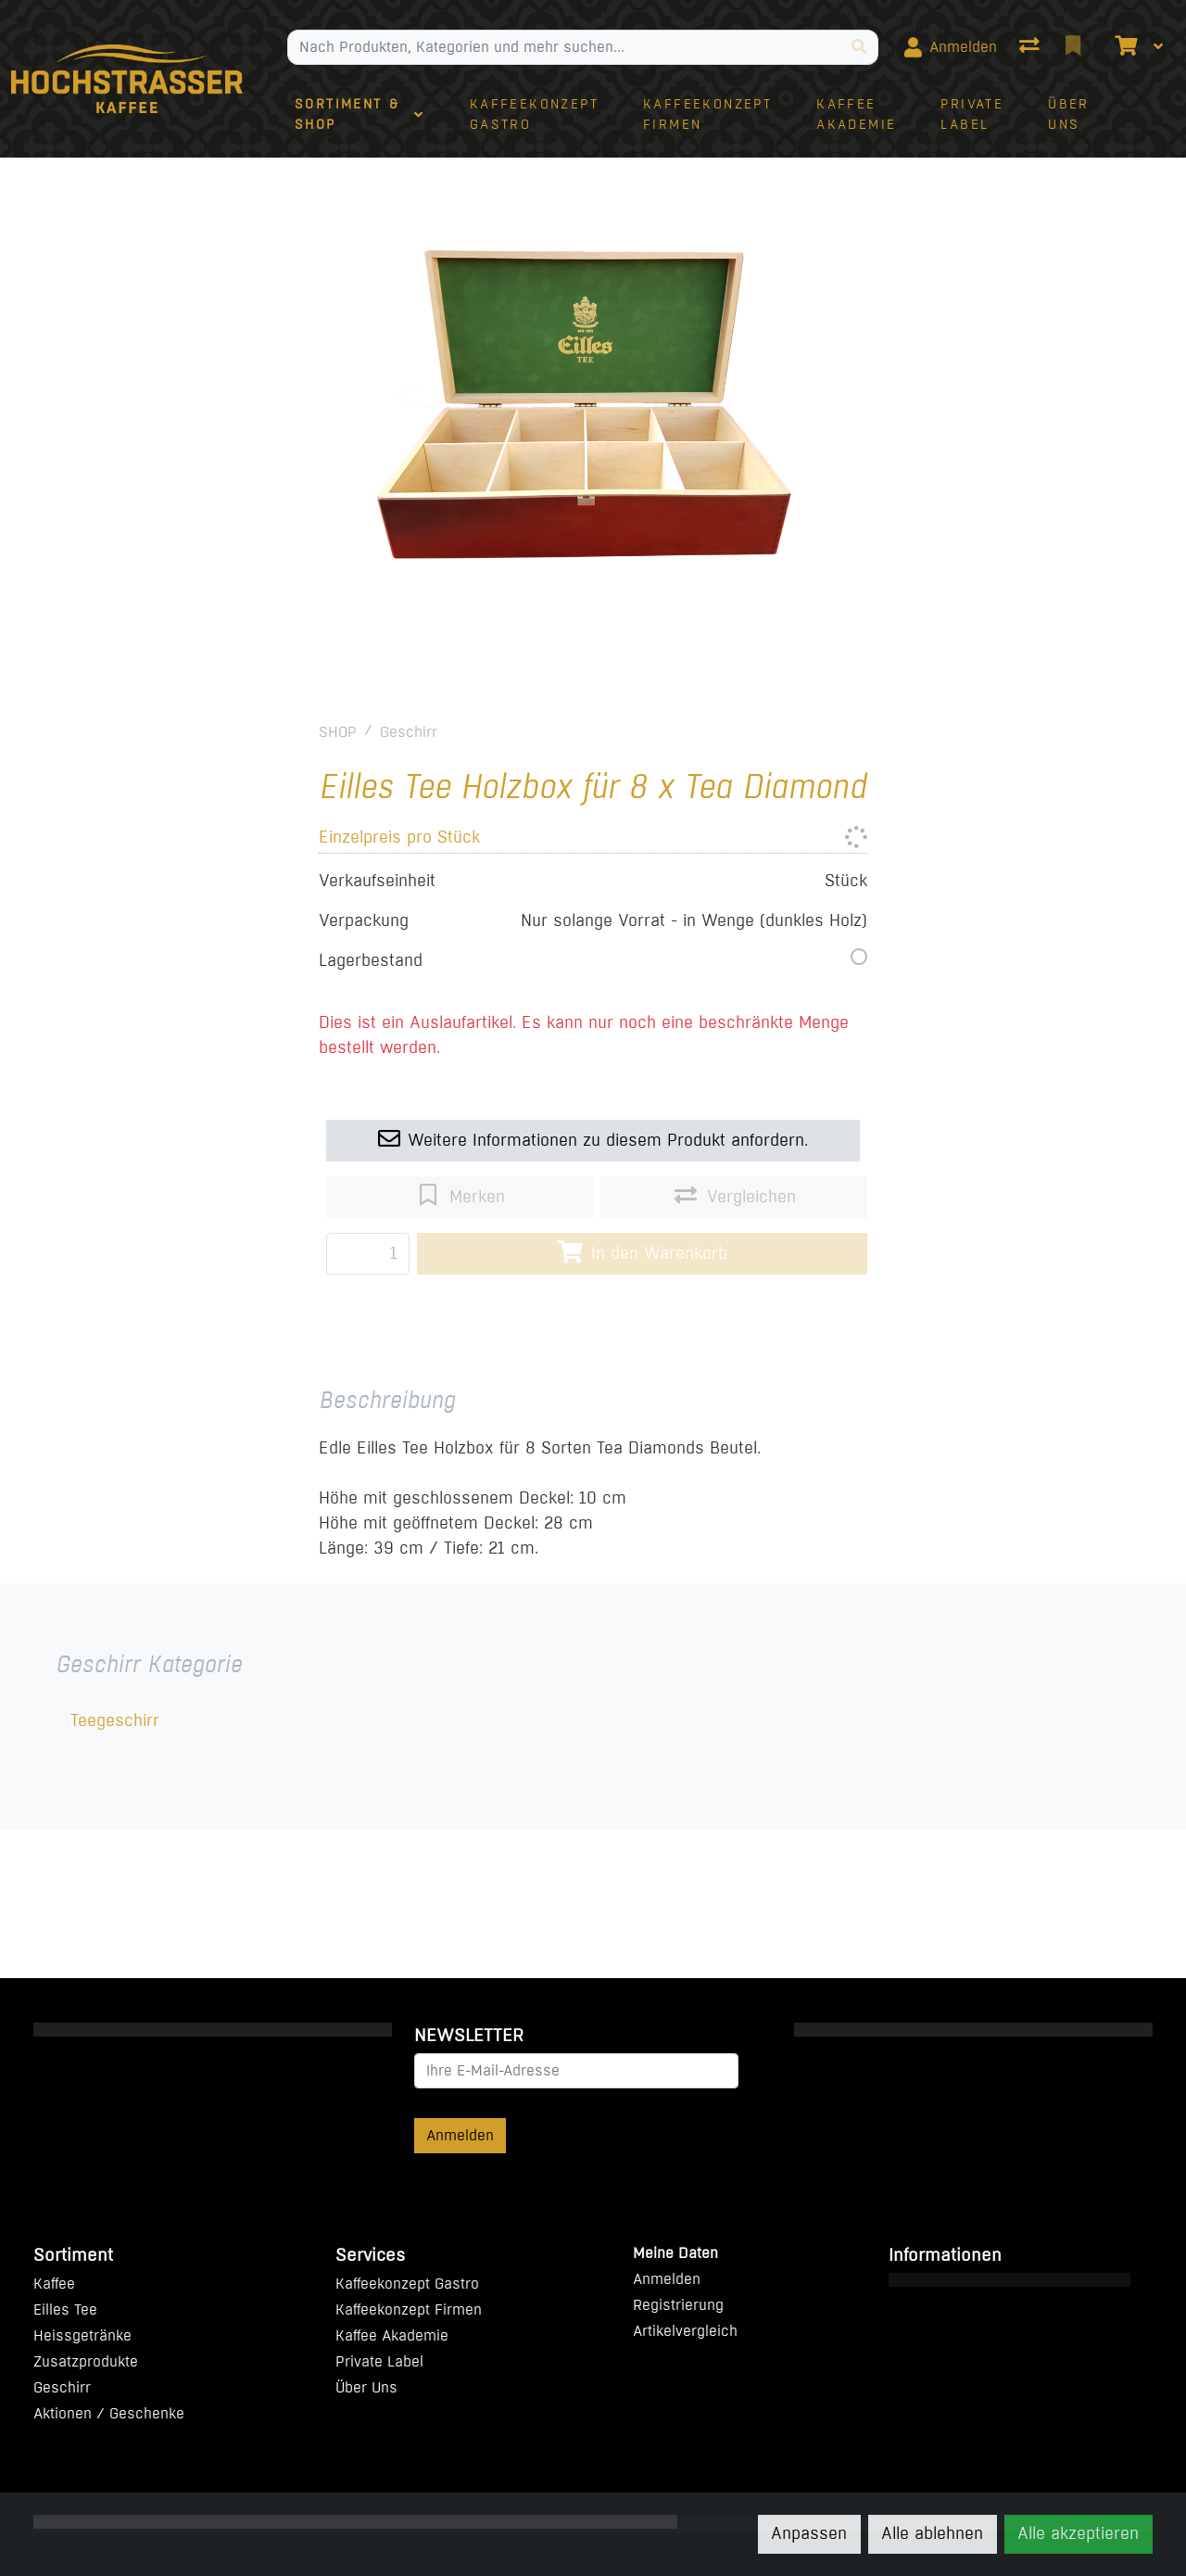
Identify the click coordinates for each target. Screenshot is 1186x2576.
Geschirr (408, 732)
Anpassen (809, 2533)
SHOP (338, 732)
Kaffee (54, 2283)
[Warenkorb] (1124, 47)
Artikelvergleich (685, 2331)
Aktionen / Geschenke (108, 2413)
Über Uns (366, 2387)
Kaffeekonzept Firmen (408, 2309)
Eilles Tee (65, 2309)
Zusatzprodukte (85, 2361)
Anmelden (460, 2135)
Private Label (379, 2361)
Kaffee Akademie (391, 2335)
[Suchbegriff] (564, 47)
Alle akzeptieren (1078, 2533)
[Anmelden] (950, 47)
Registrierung (678, 2305)
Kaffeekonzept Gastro (407, 2283)
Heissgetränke (82, 2335)
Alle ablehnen (932, 2533)
